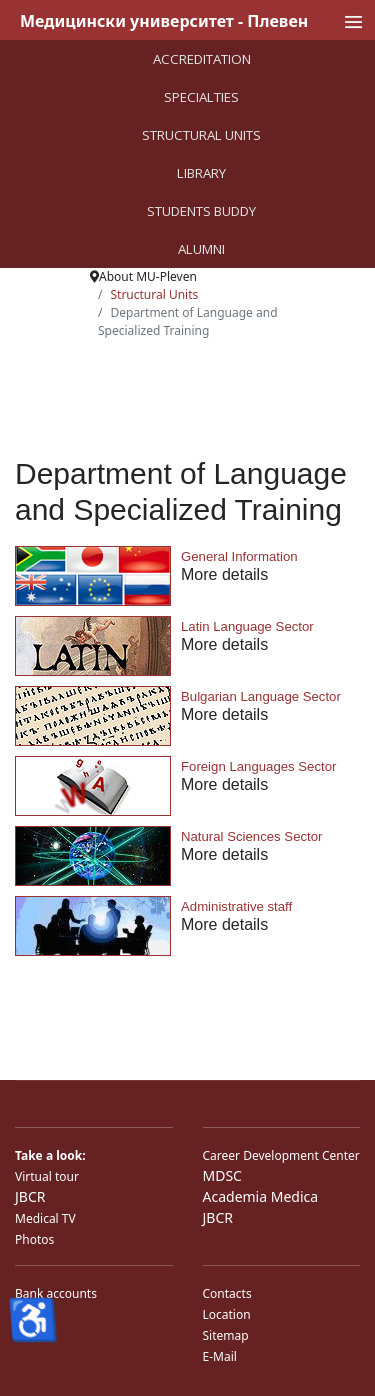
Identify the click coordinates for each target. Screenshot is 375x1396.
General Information (239, 556)
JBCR (30, 1196)
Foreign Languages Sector (258, 766)
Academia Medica (261, 1196)
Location (227, 1314)
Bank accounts (56, 1293)
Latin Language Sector (247, 626)
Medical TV (45, 1218)
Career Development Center (281, 1155)
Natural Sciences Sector (251, 836)
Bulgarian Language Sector (261, 696)
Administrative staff (236, 906)
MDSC (222, 1175)
